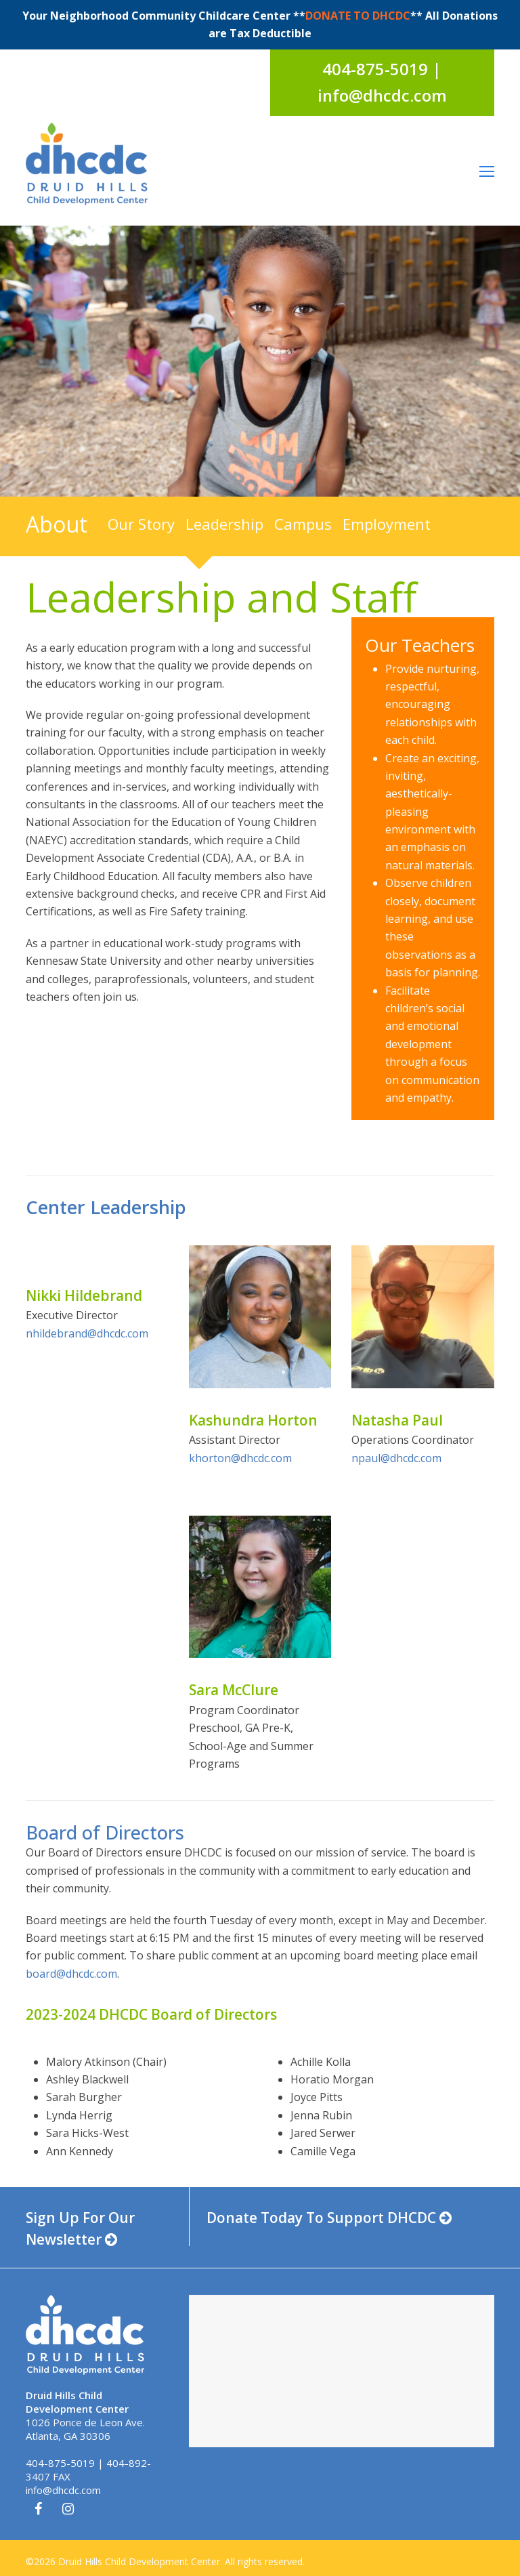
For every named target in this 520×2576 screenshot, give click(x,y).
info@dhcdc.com (63, 2490)
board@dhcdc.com (71, 1973)
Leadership (224, 524)
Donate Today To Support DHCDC (329, 2217)
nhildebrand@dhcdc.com (87, 1333)
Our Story (141, 524)
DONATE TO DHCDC (357, 15)
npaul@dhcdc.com (396, 1458)
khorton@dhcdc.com (240, 1458)
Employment (387, 524)
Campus (303, 524)
